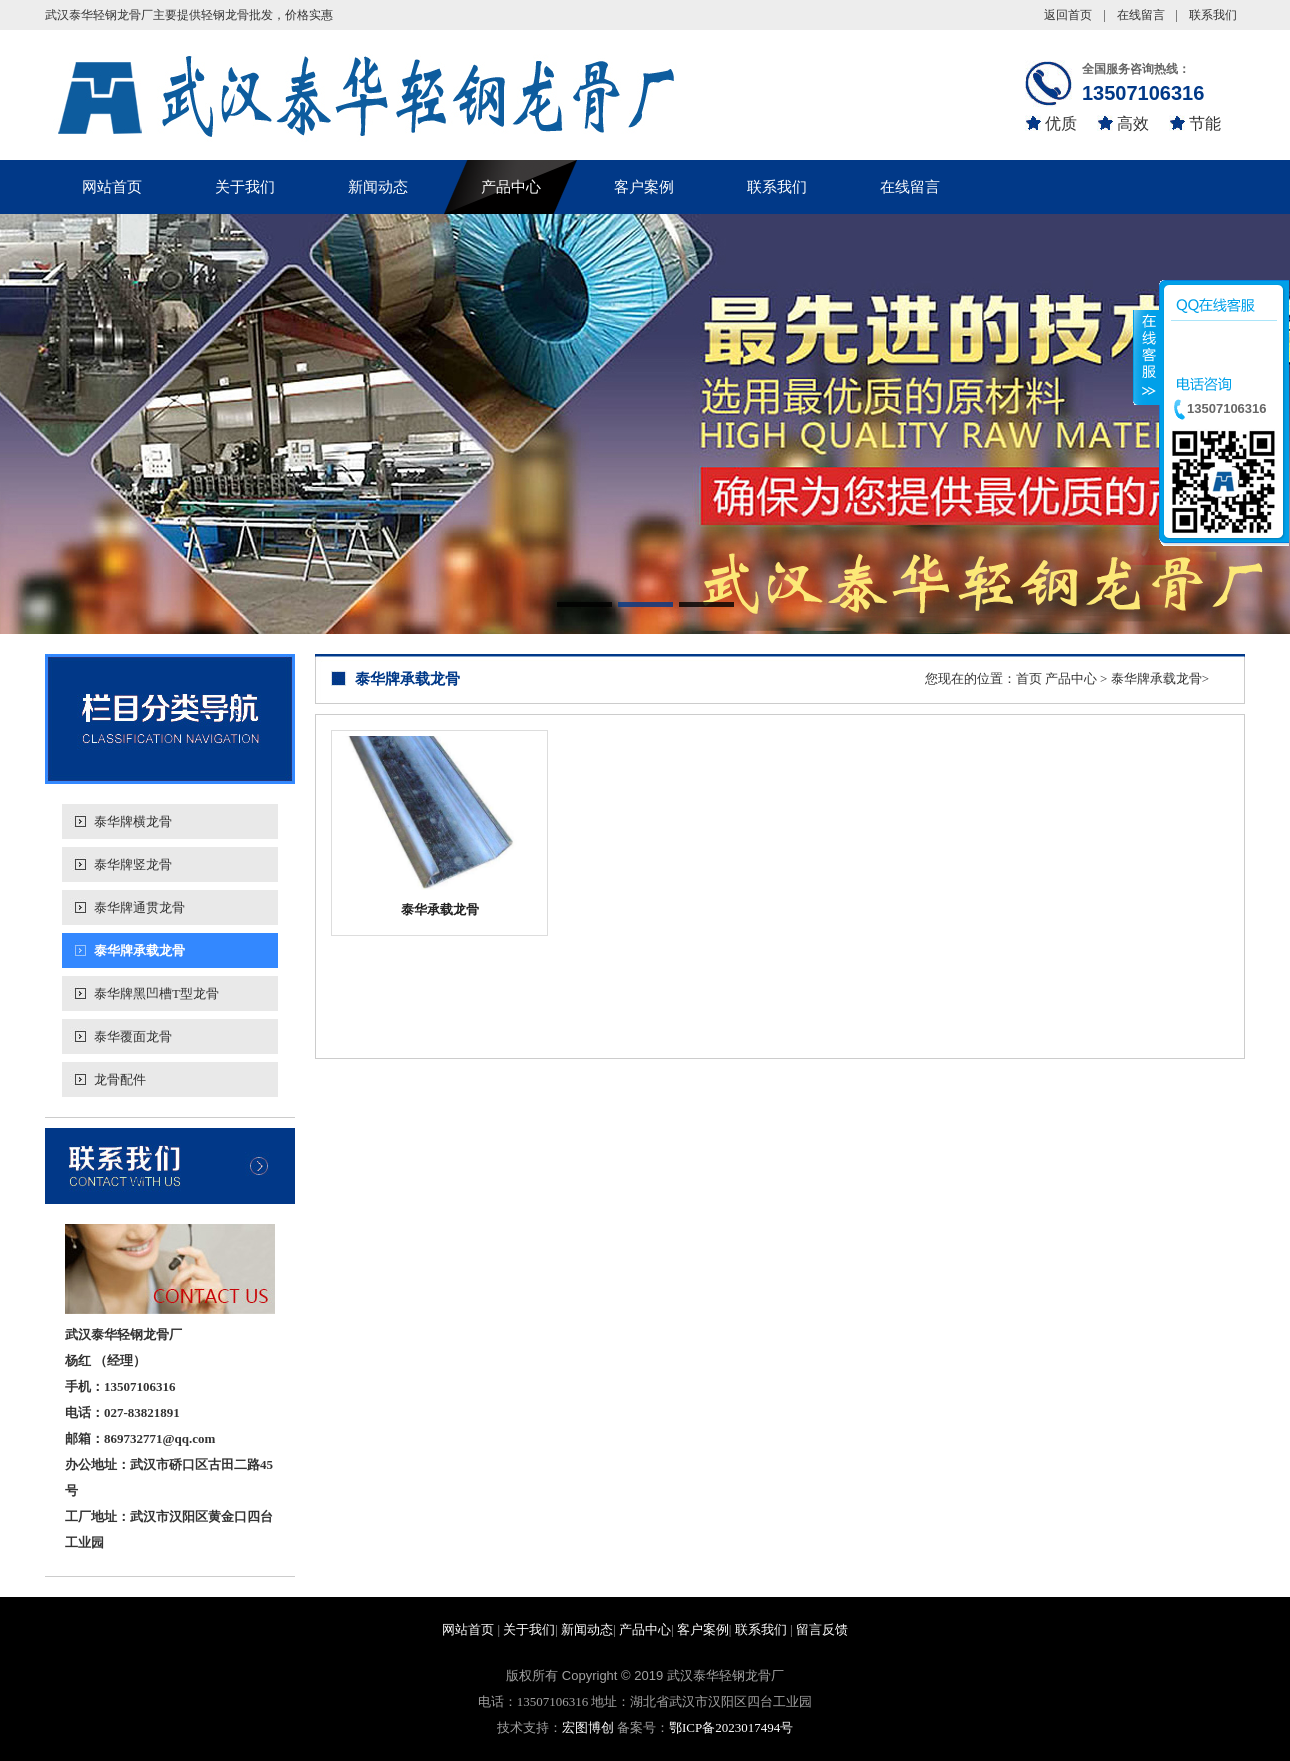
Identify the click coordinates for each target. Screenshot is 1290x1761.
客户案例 (644, 187)
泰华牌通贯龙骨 (139, 907)
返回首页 (1068, 15)
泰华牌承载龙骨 (139, 950)
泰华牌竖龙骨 (133, 864)
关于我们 (245, 187)
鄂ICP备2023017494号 (731, 1727)
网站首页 (112, 187)
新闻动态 (378, 187)
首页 (1029, 678)
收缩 (1147, 369)
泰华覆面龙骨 (133, 1036)
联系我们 (1213, 15)
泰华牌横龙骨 (133, 821)
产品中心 (511, 187)
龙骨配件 (120, 1079)
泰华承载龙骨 (440, 909)
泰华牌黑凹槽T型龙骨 (156, 993)
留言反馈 (822, 1629)
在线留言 (1141, 15)
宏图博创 (588, 1727)
